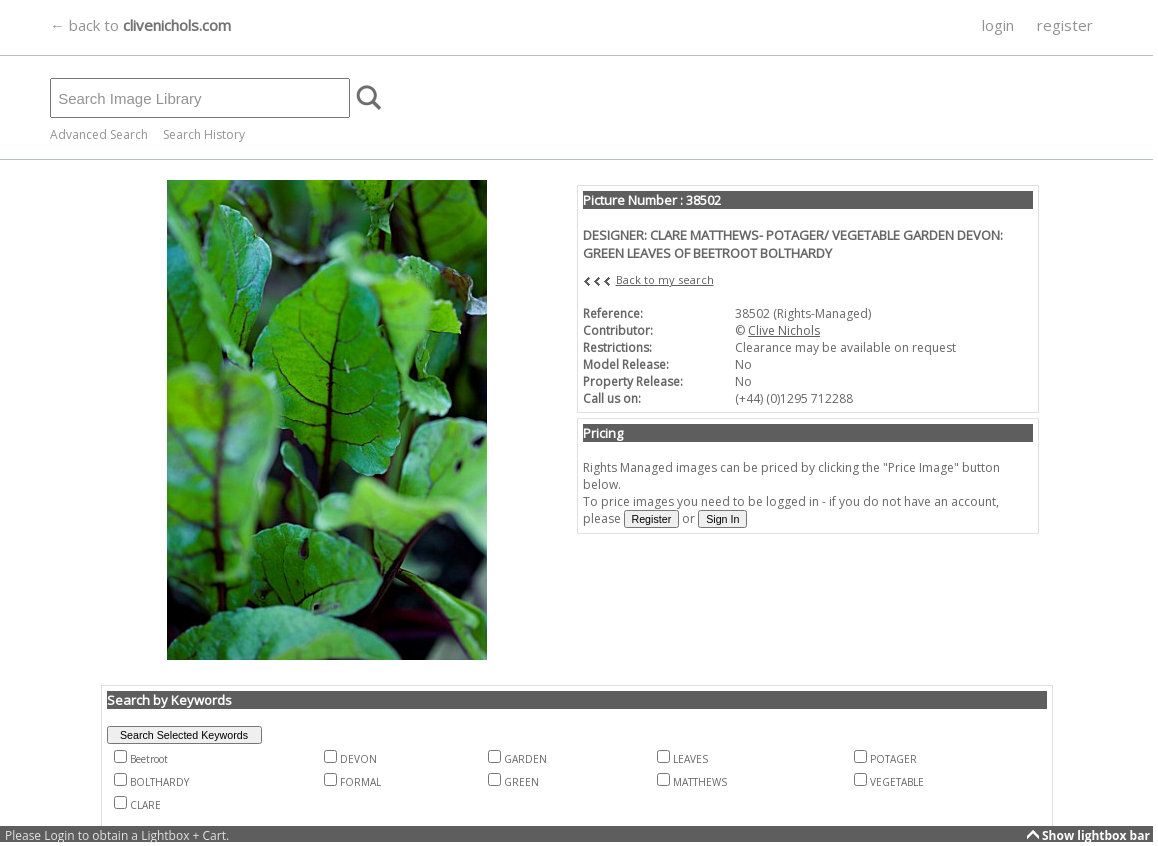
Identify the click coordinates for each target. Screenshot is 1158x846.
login (998, 25)
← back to (140, 25)
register (1065, 25)
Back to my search (665, 279)
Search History (204, 134)
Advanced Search (99, 134)
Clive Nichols (784, 330)
